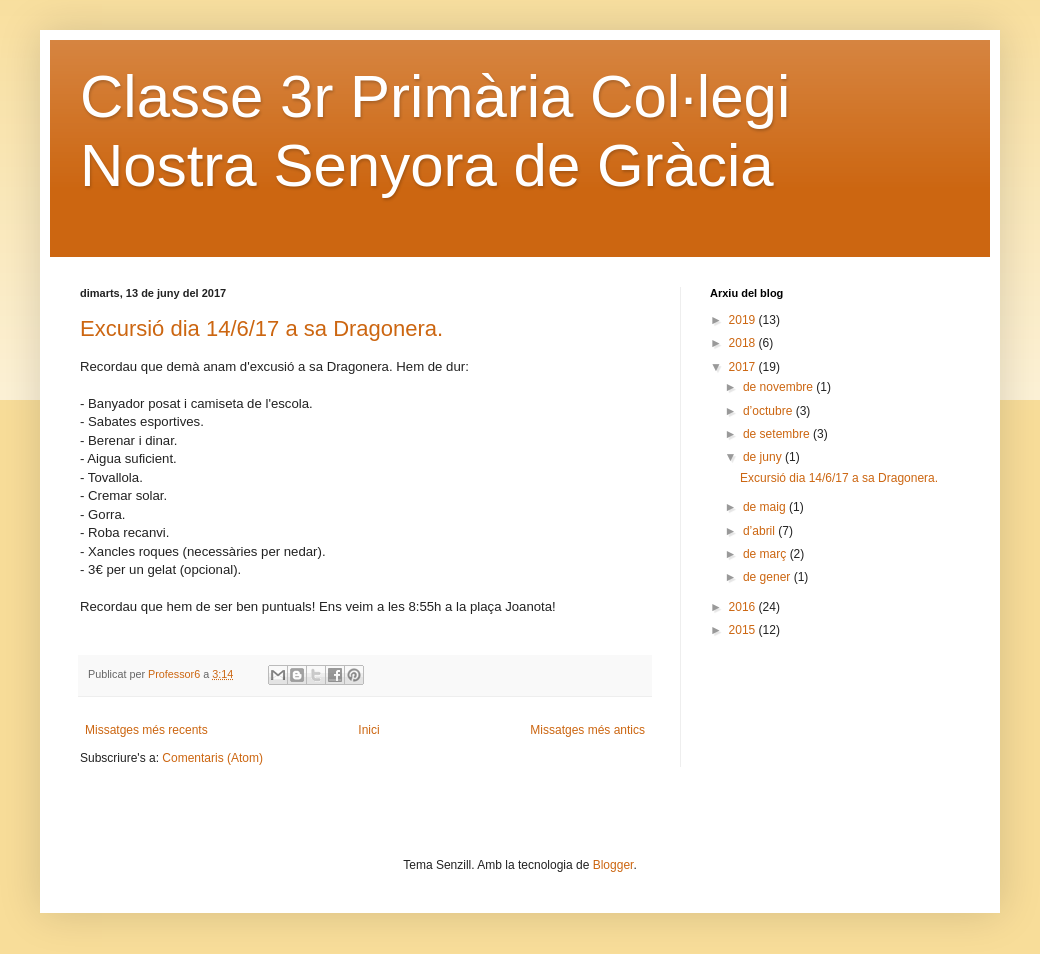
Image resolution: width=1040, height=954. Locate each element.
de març (766, 554)
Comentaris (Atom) (212, 758)
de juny (764, 457)
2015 (744, 630)
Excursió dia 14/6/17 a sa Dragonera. (261, 328)
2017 (744, 367)
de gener (768, 577)
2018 (744, 343)
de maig (766, 507)
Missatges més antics (587, 730)
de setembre (778, 434)
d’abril (760, 531)
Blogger (613, 865)
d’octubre (769, 411)
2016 (744, 607)
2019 (744, 320)
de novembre (779, 387)
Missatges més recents (146, 730)
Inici (368, 730)
